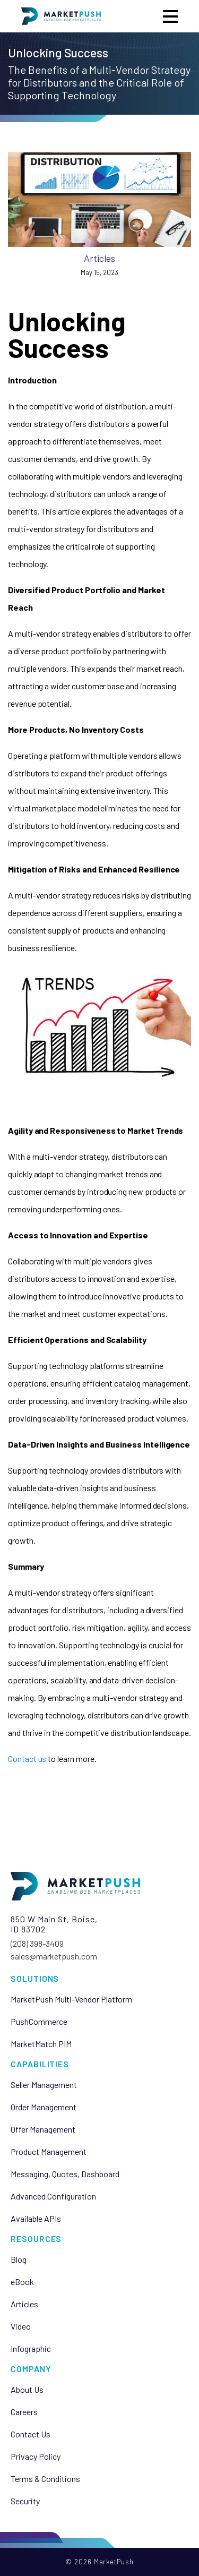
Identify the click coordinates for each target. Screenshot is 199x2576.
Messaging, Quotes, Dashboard (65, 2174)
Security (25, 2501)
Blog (19, 2259)
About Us (27, 2389)
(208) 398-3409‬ (37, 1943)
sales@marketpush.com (54, 1956)
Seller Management (44, 2085)
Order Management (43, 2107)
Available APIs (36, 2218)
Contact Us (30, 2434)
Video (21, 2326)
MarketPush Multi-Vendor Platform (71, 1999)
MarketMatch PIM (41, 2044)
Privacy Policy (35, 2456)
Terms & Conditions (45, 2479)
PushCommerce (39, 2021)
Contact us (27, 1758)
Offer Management (43, 2129)
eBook (22, 2282)
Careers (24, 2412)
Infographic (31, 2349)
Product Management (48, 2151)
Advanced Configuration (53, 2196)
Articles (99, 258)
